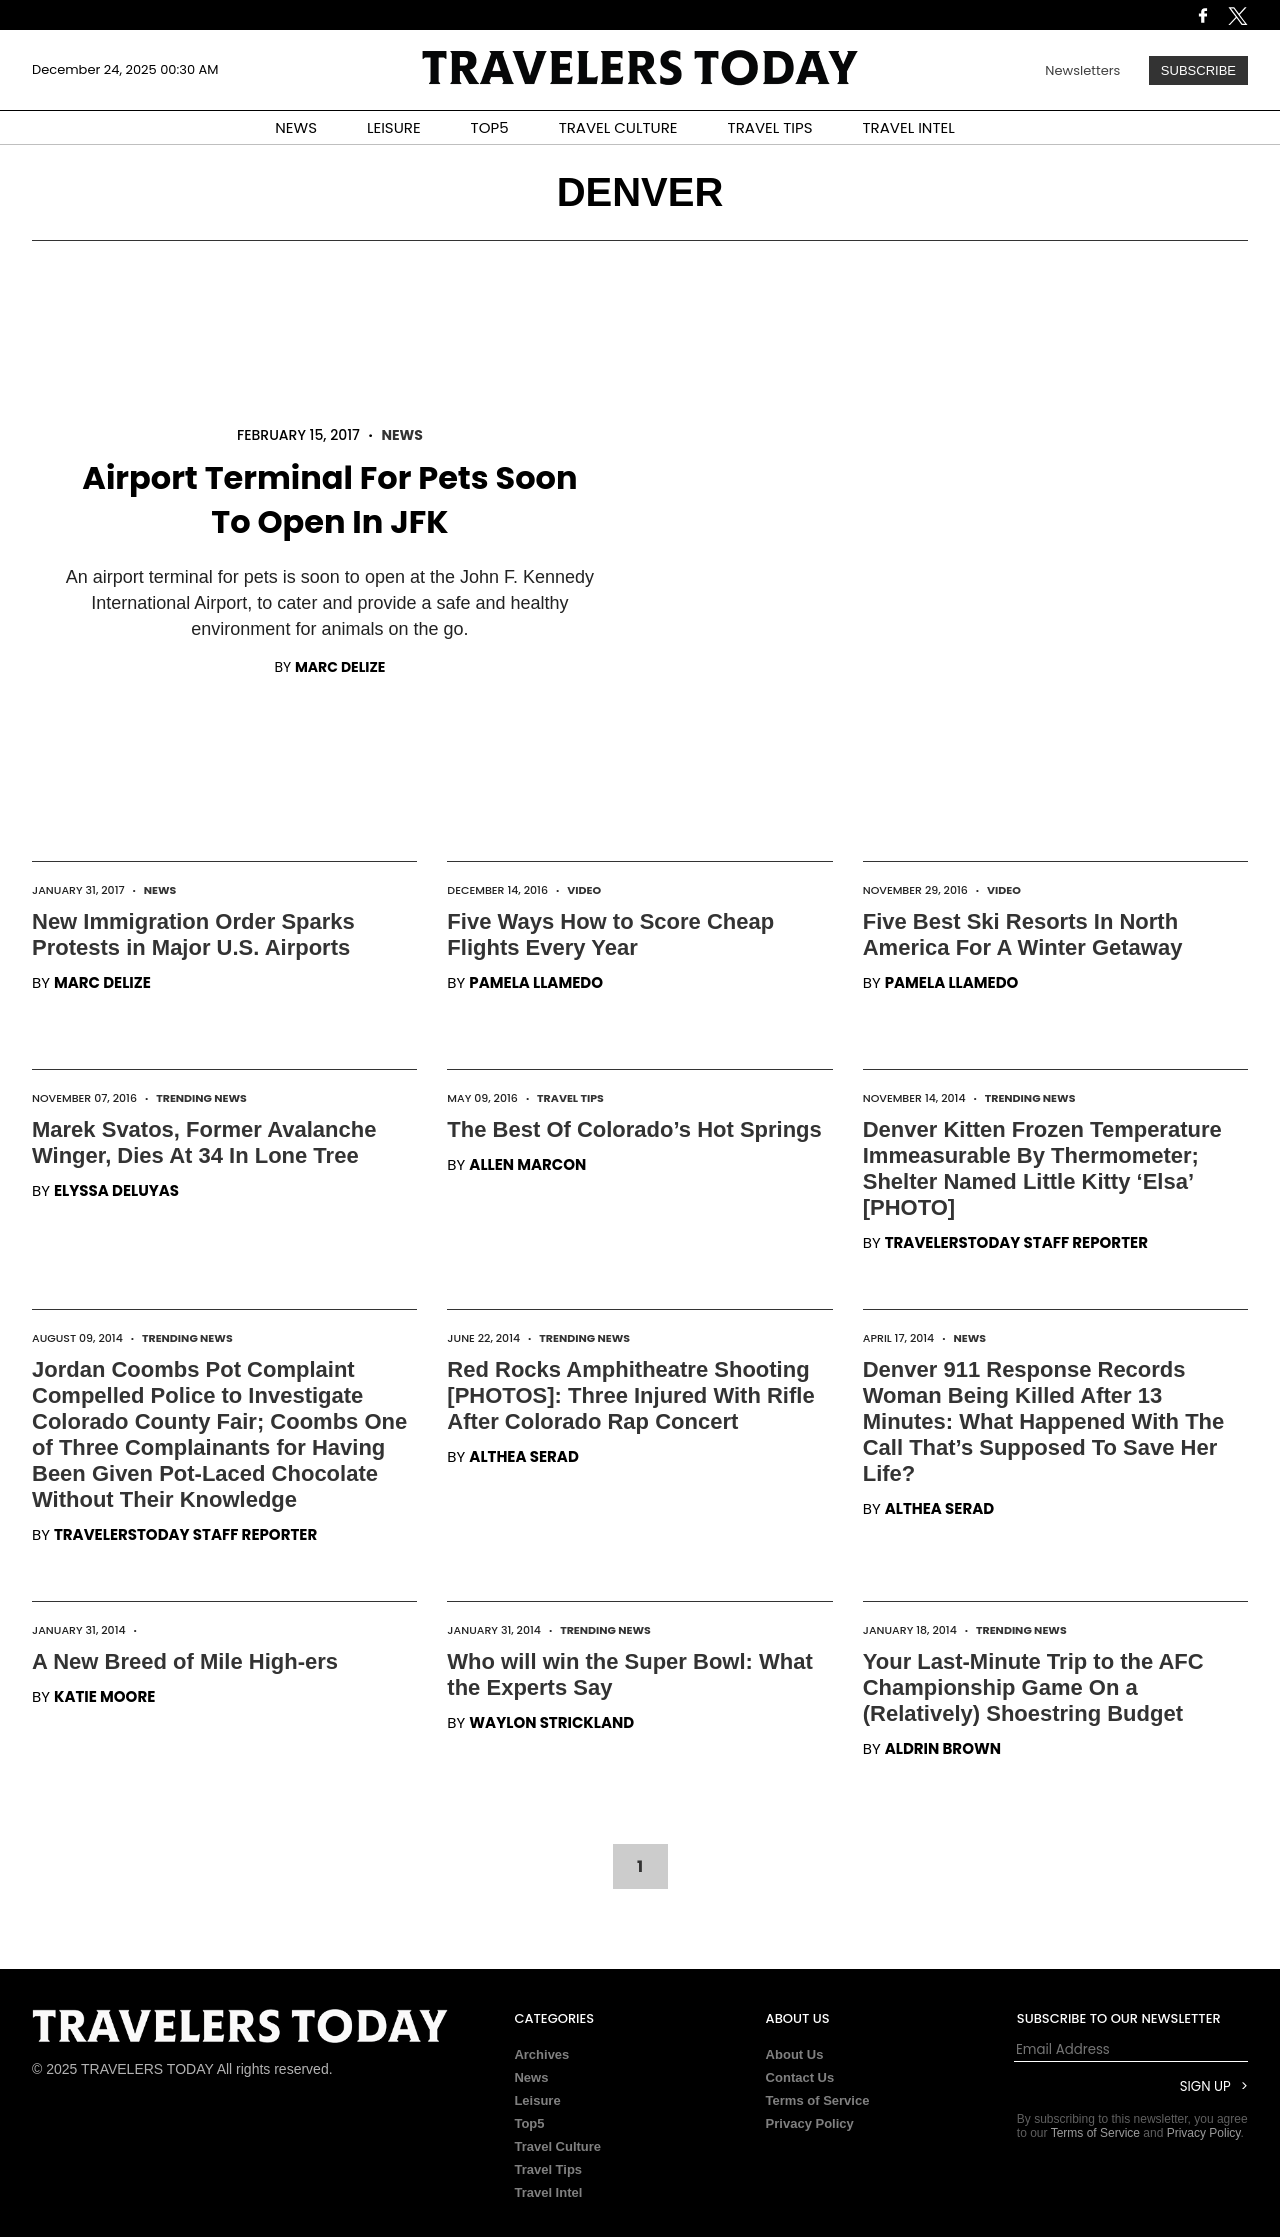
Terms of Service (818, 2100)
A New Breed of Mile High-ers (185, 1661)
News (401, 435)
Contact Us (800, 2077)
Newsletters (1082, 70)
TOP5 (490, 127)
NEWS (296, 127)
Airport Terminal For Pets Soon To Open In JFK (329, 499)
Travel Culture (557, 2146)
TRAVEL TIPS (770, 127)
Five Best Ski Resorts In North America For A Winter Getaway (1023, 934)
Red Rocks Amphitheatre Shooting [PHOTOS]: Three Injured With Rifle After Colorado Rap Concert (630, 1395)
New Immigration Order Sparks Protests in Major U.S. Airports (193, 934)
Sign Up (1205, 2086)
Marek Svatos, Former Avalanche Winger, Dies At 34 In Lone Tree (204, 1142)
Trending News (201, 1098)
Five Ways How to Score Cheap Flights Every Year (610, 934)
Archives (541, 2054)
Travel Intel (548, 2192)
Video (584, 890)
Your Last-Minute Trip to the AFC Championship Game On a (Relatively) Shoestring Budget (1033, 1687)
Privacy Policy (810, 2123)
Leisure (537, 2100)
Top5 (529, 2123)
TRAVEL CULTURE (618, 127)
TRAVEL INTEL (909, 127)
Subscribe (1198, 70)
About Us (795, 2054)
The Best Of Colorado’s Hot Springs (634, 1129)
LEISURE (394, 127)
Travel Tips (570, 1098)
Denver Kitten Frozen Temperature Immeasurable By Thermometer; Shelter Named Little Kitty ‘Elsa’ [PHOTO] (1042, 1168)
